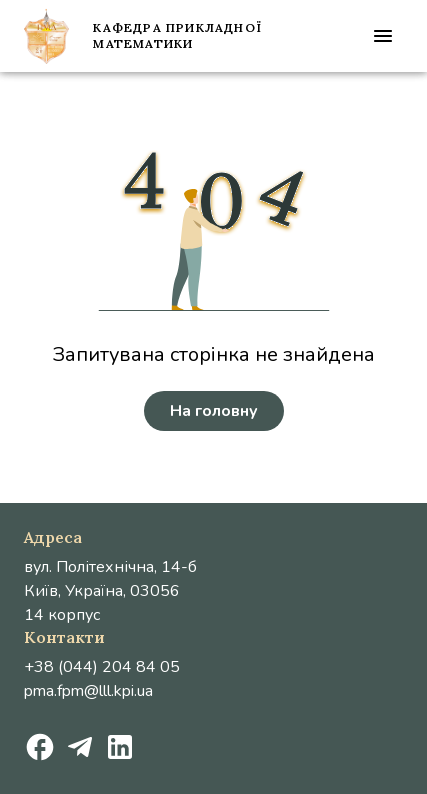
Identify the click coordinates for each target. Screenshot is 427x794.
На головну (214, 411)
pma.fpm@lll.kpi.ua (88, 691)
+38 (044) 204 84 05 (102, 667)
